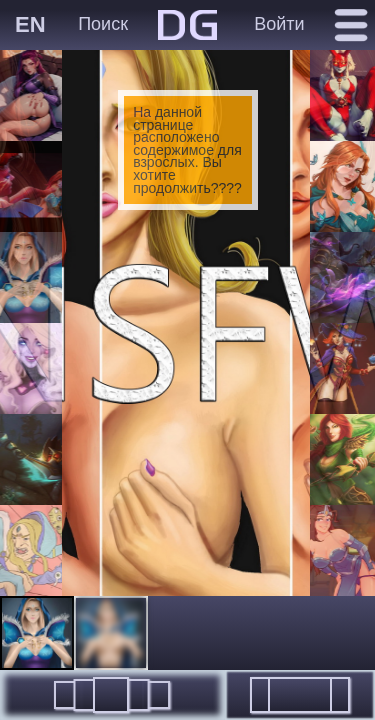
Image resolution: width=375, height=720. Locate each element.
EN (30, 24)
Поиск (103, 24)
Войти (279, 24)
